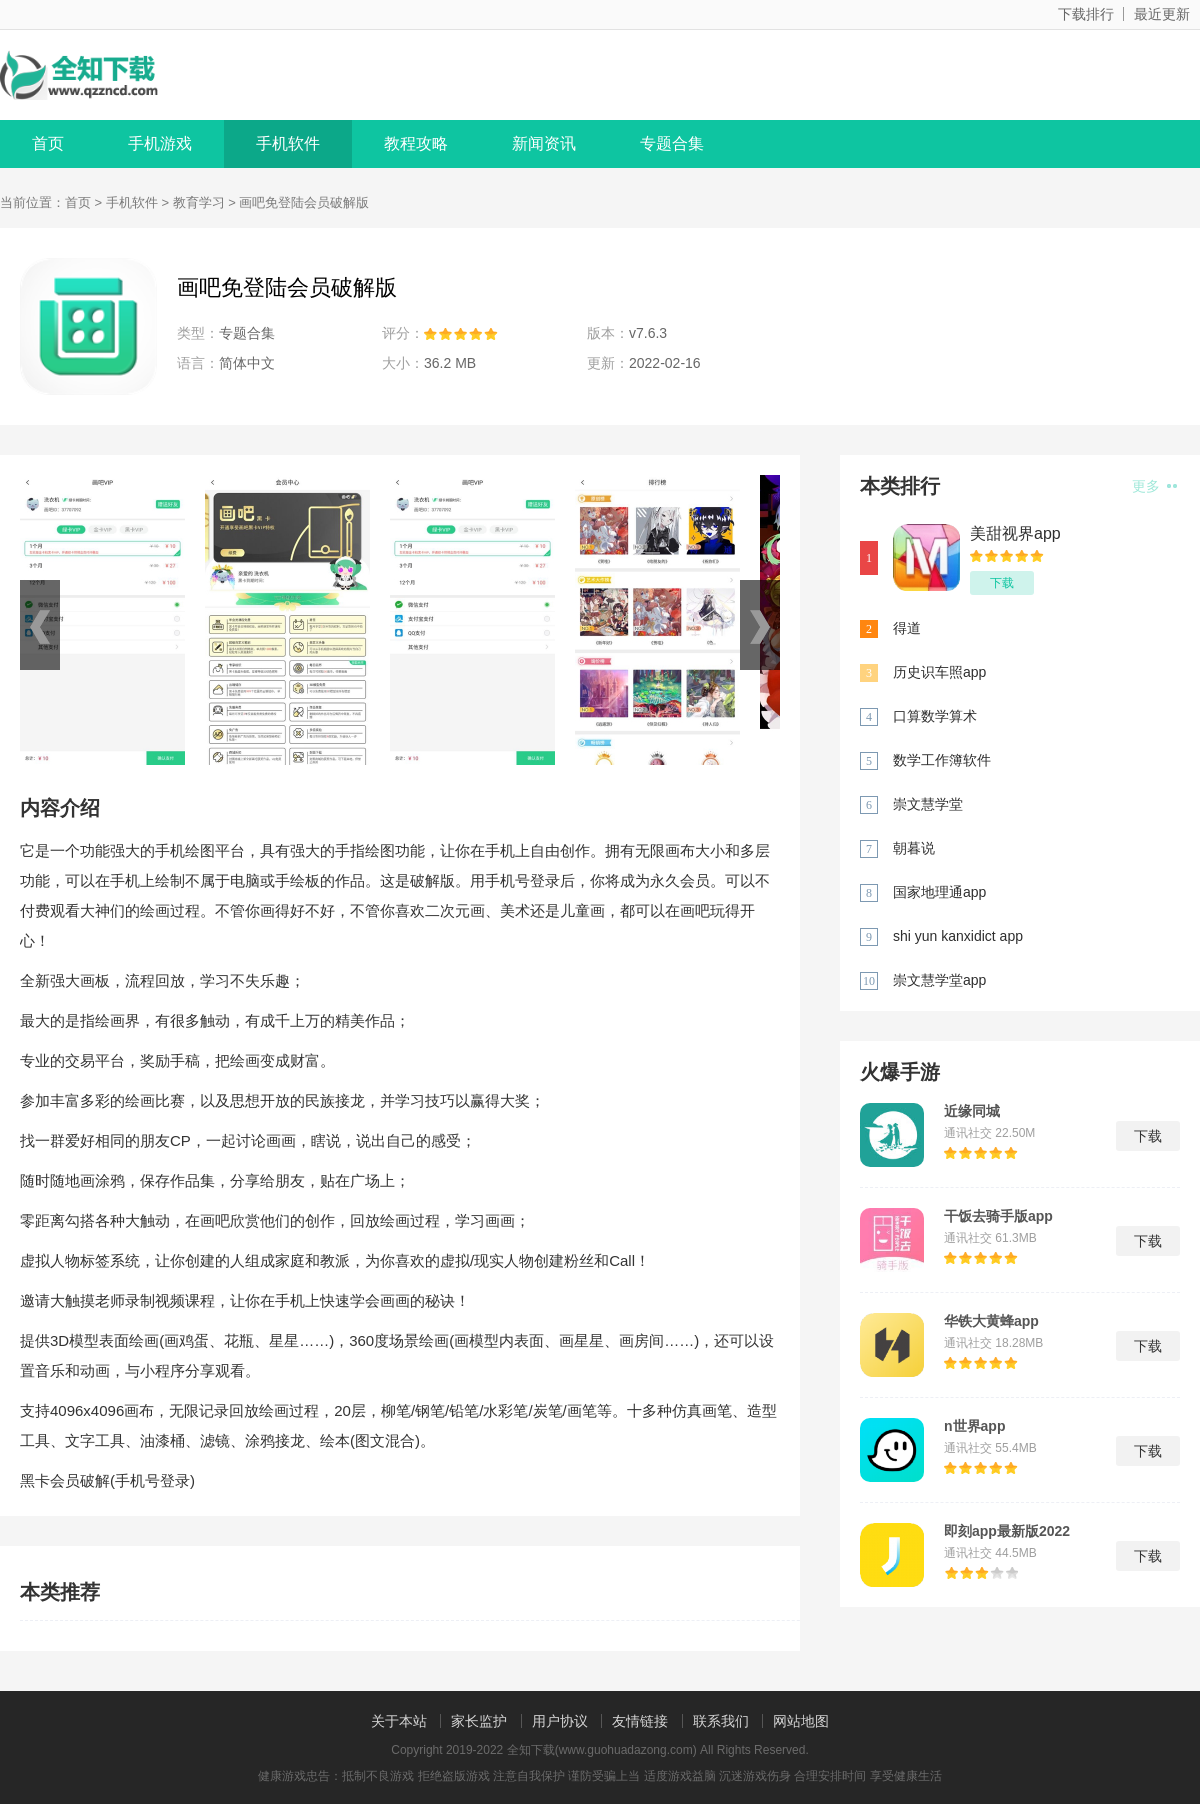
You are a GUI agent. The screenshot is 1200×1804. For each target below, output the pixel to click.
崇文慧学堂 (928, 804)
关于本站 (399, 1721)
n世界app (974, 1426)
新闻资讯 (544, 143)
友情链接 (640, 1721)
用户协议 (560, 1721)
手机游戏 (160, 143)
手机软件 (288, 143)
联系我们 (721, 1721)
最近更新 (1162, 14)
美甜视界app (1015, 533)
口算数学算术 (935, 716)
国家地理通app (939, 892)
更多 (1154, 486)
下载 (1002, 583)
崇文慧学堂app (939, 980)
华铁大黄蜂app (991, 1321)
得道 (907, 628)
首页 (48, 143)
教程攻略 (416, 143)
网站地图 (801, 1721)
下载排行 (1086, 14)
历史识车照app (939, 672)
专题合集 (672, 143)
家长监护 (479, 1721)
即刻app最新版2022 (1007, 1531)
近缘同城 (972, 1111)
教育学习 (199, 202)
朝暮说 (914, 848)
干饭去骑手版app (998, 1216)
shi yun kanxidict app (958, 936)
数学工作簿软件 (942, 760)
